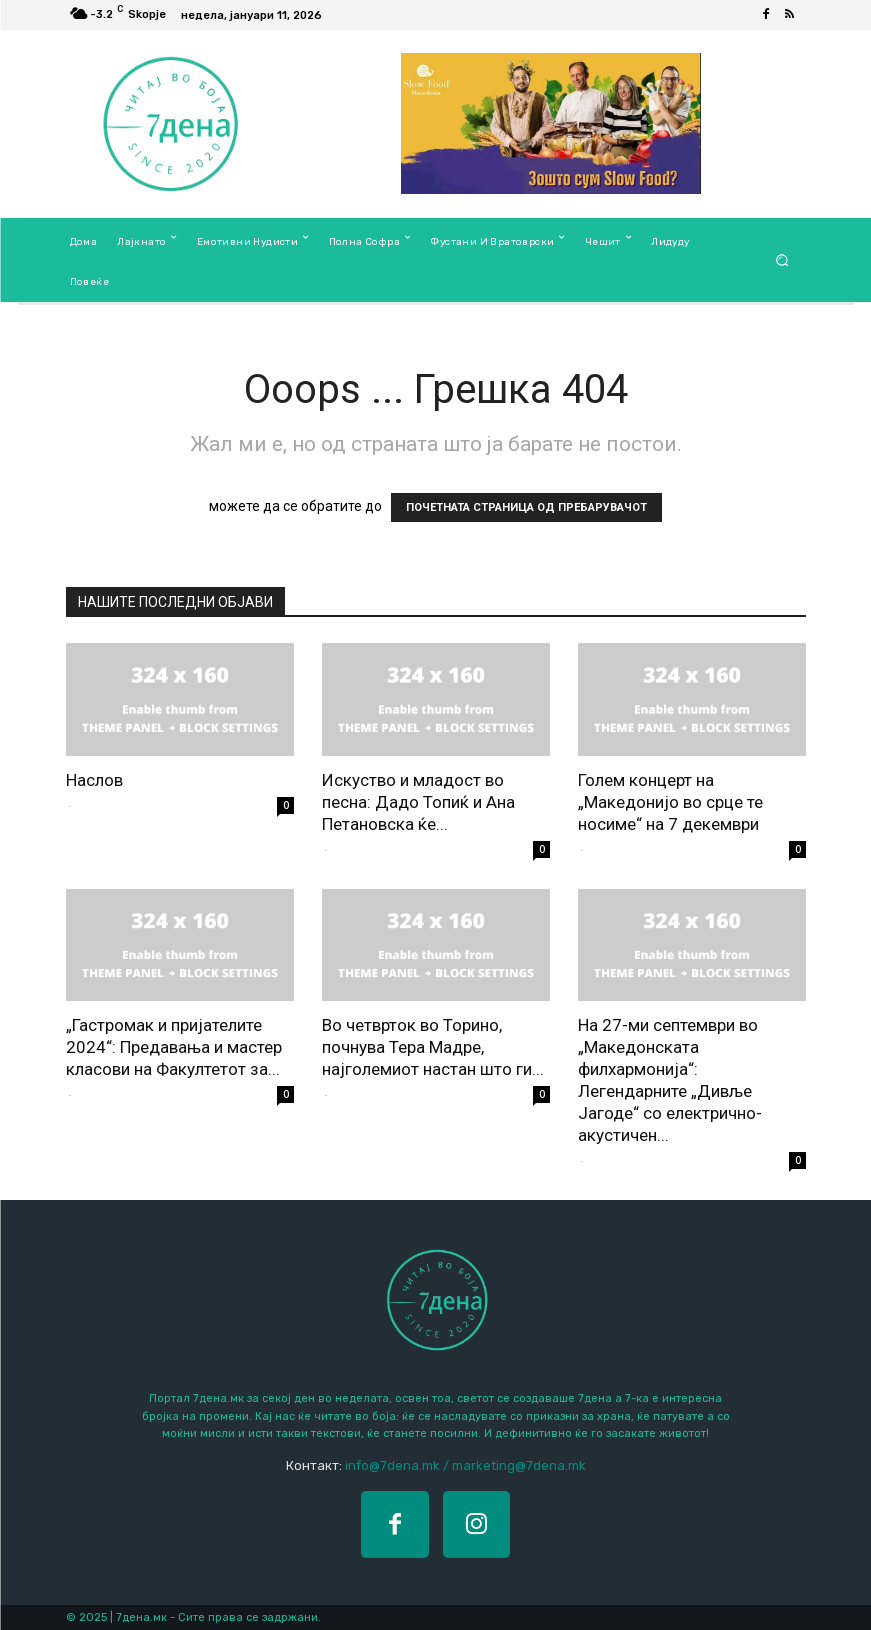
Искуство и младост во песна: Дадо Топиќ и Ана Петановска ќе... (418, 802)
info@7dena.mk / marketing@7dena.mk (465, 1465)
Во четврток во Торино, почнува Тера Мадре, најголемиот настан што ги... (433, 1047)
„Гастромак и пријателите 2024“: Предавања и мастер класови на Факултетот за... (174, 1047)
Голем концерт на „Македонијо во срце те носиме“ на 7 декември (670, 802)
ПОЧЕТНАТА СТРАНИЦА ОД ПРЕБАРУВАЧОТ (526, 507)
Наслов (94, 780)
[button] (781, 259)
